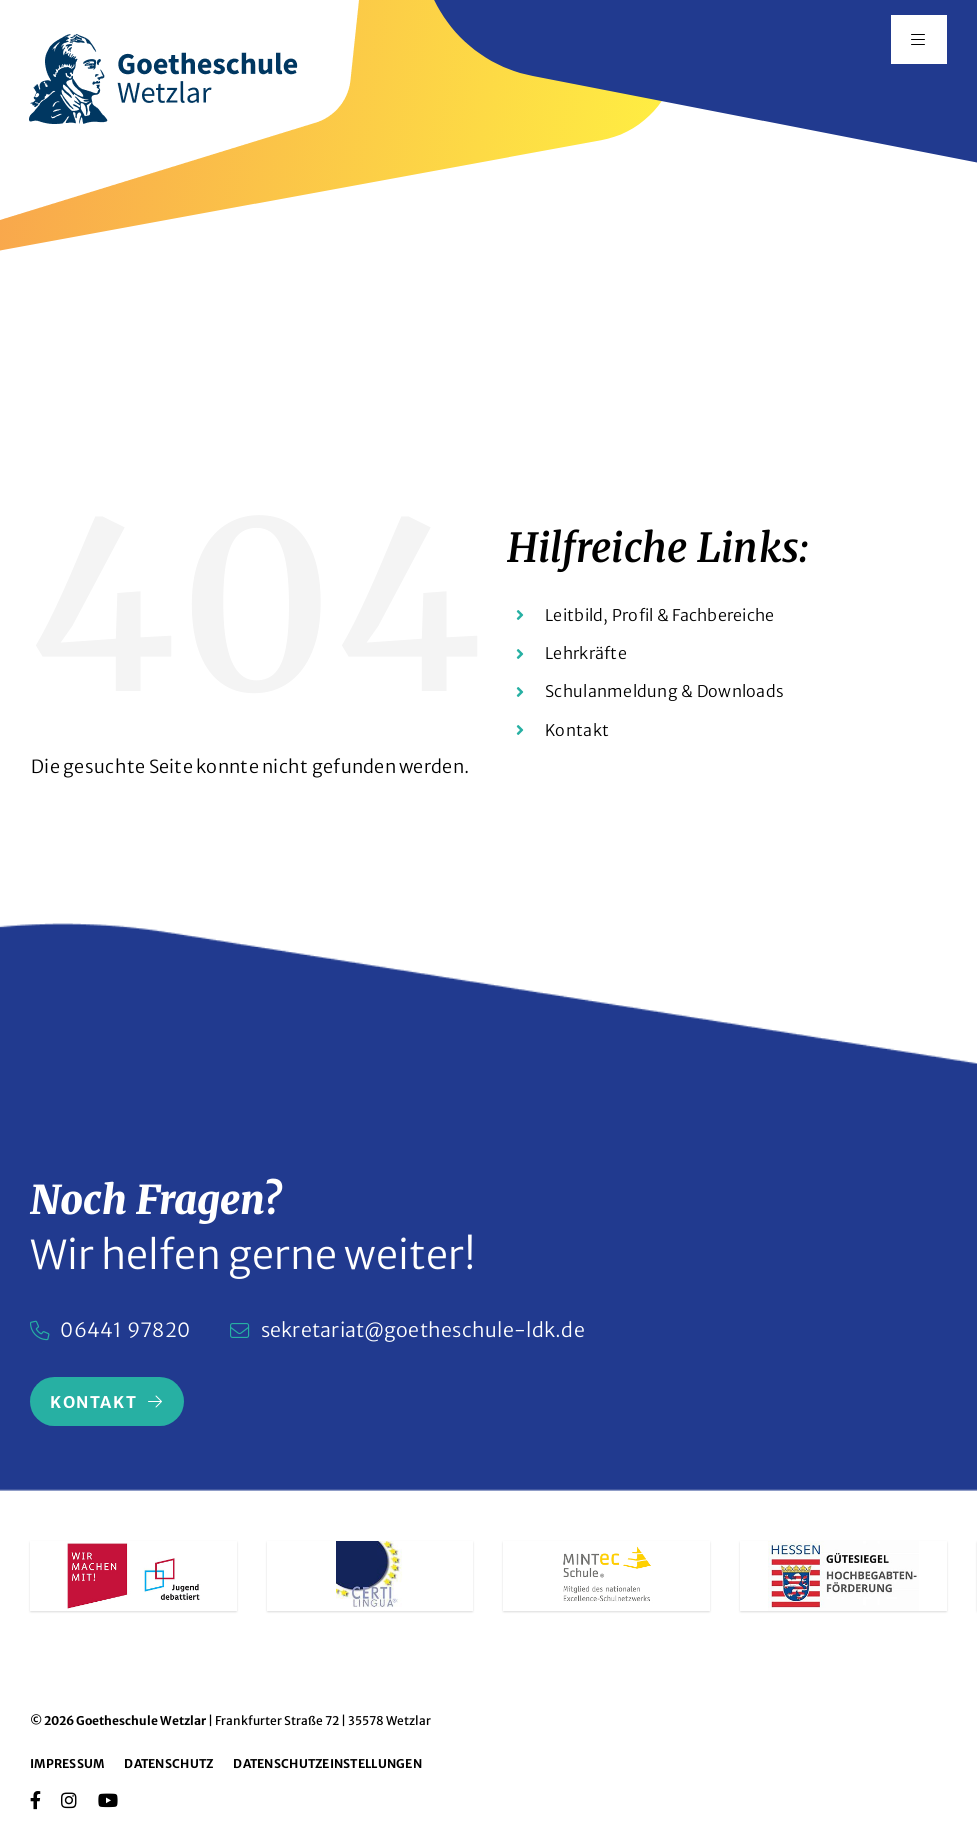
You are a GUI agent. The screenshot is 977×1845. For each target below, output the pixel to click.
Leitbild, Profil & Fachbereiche (659, 615)
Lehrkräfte (586, 653)
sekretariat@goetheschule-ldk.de (423, 1330)
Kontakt (577, 730)
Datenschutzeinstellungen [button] (327, 1763)
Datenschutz (168, 1763)
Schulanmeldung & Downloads (664, 691)
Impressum (67, 1763)
